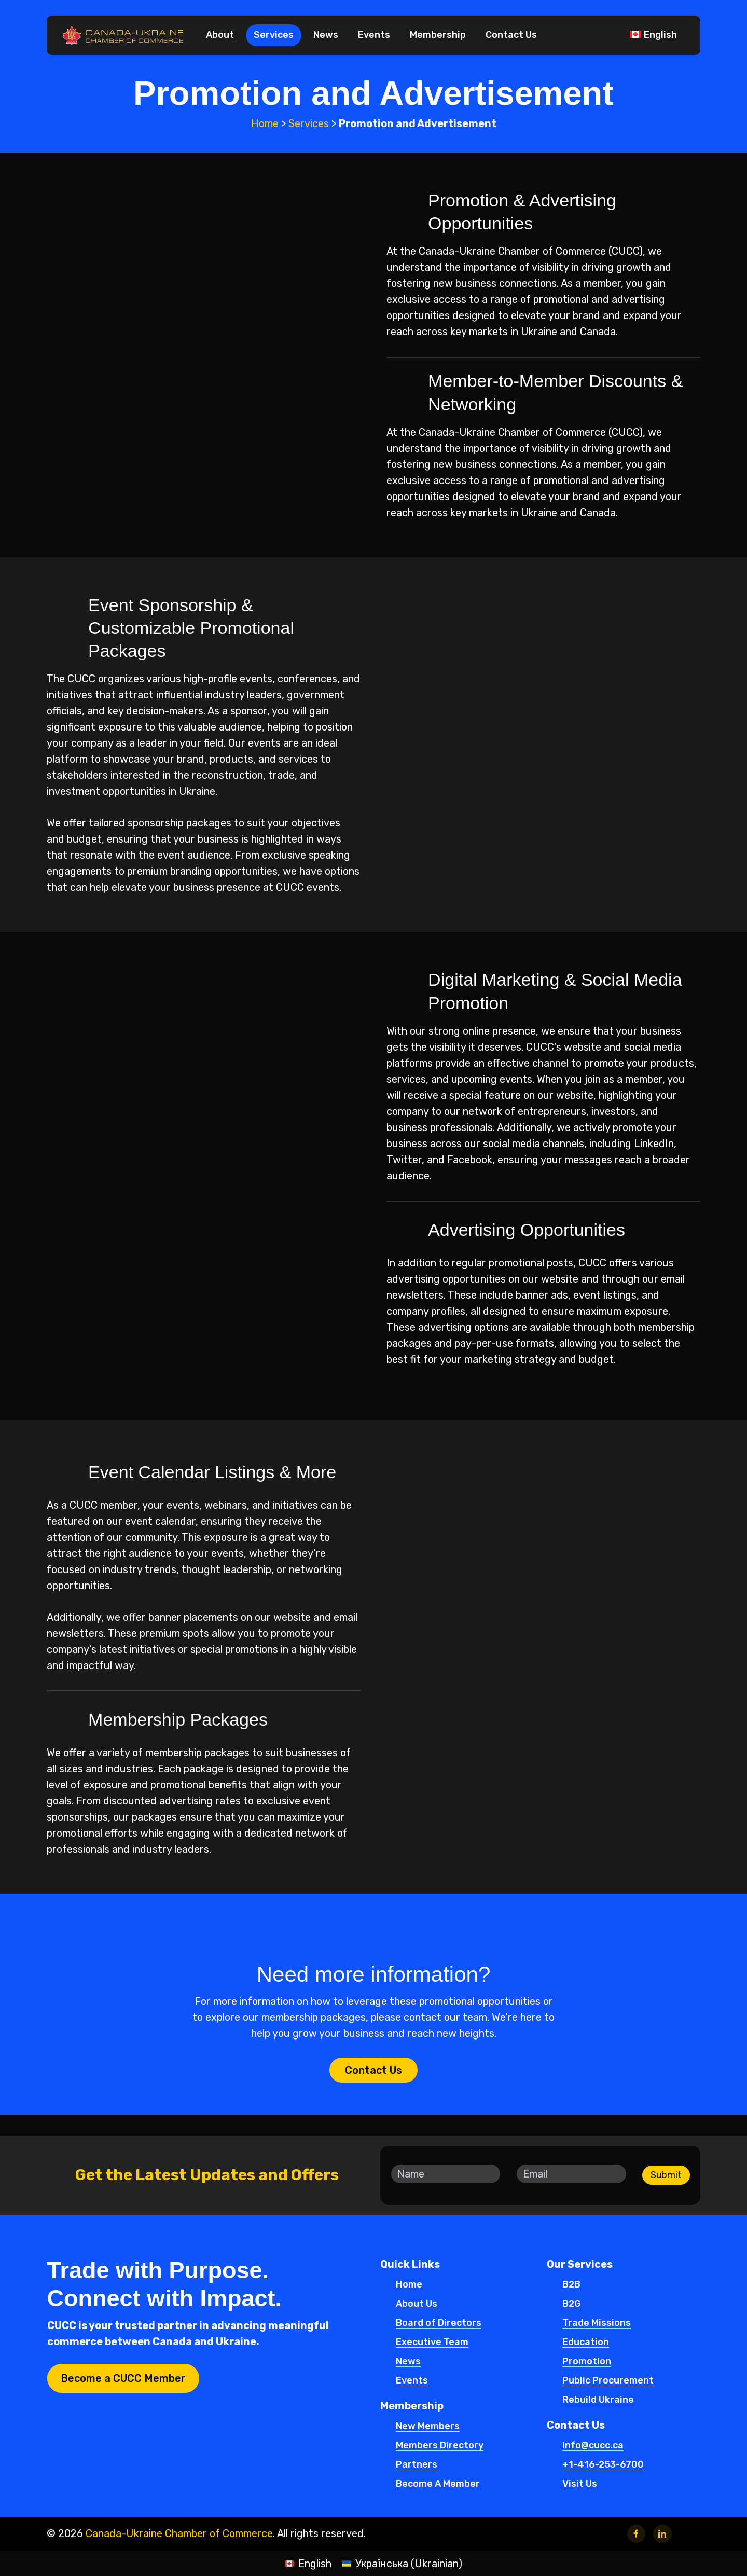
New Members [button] (428, 2426)
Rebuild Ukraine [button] (598, 2400)
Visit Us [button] (579, 2484)
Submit (666, 2175)
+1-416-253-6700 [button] (603, 2465)
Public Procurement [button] (608, 2381)
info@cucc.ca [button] (593, 2446)
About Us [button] (416, 2304)
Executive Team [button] (432, 2342)
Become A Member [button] (438, 2484)
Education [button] (585, 2342)
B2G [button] (571, 2304)
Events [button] (412, 2381)
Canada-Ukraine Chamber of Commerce (179, 2533)
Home (265, 123)
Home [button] (409, 2285)
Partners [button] (416, 2465)
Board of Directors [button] (438, 2323)
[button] (373, 2070)
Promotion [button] (586, 2362)
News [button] (408, 2362)
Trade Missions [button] (596, 2323)
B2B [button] (571, 2285)
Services (308, 123)
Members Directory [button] (439, 2446)
